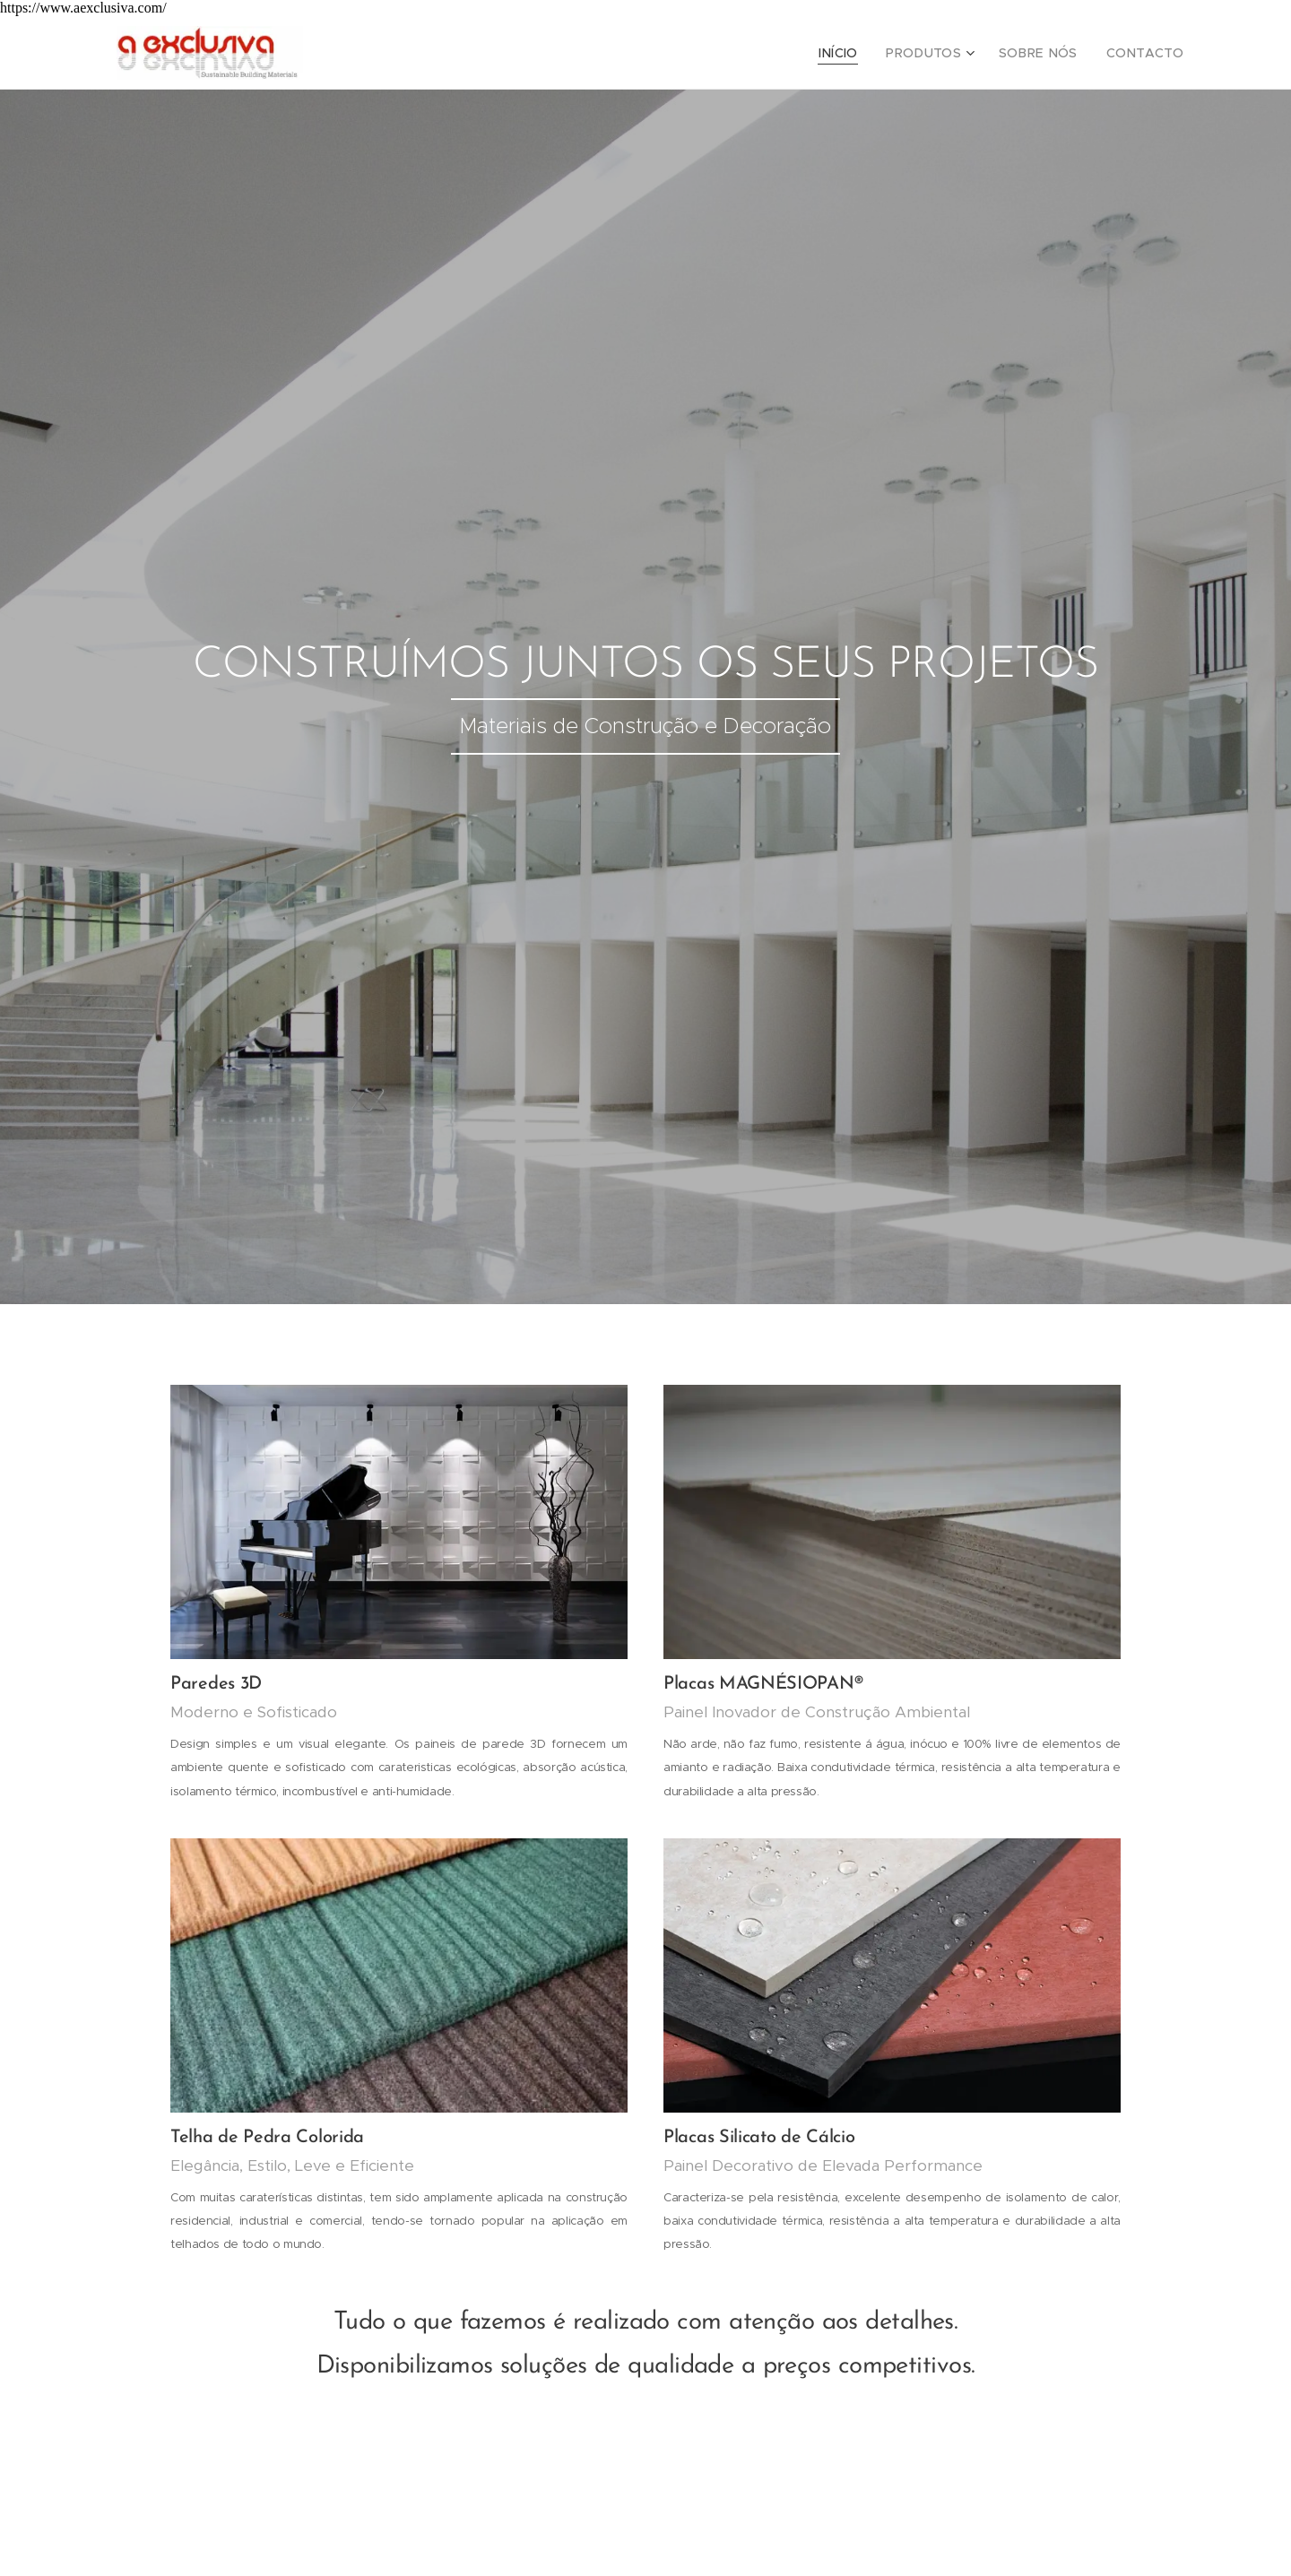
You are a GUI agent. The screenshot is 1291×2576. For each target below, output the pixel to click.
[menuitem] (864, 52)
